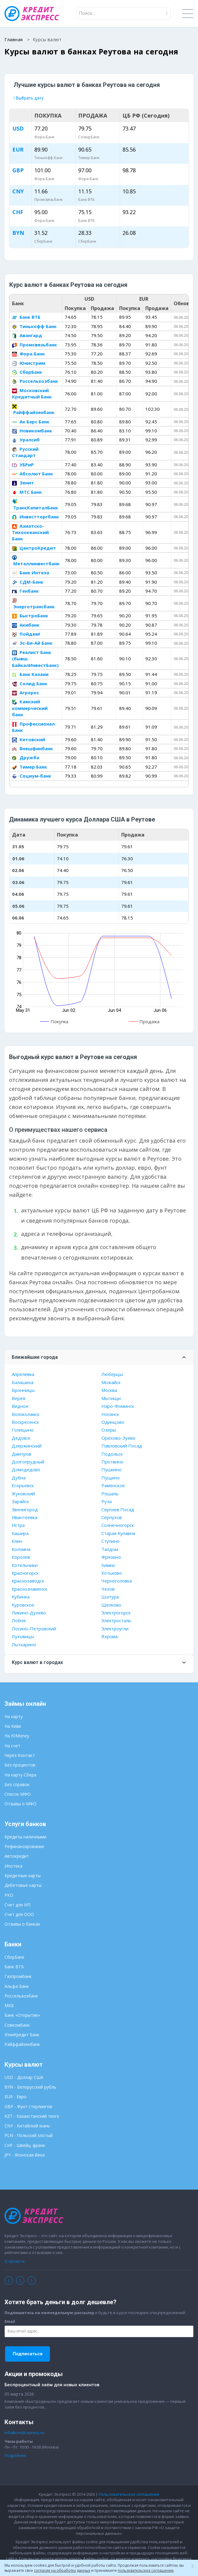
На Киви (13, 1726)
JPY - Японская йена (25, 2155)
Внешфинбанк (32, 748)
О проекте (15, 2261)
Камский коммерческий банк (30, 707)
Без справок (17, 1784)
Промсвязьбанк (34, 345)
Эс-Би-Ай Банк (32, 643)
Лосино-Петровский (34, 1629)
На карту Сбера (20, 1775)
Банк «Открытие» (22, 2015)
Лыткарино (24, 1644)
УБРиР (23, 465)
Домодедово (26, 1469)
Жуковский (23, 1494)
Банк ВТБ (26, 317)
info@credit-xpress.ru (24, 2432)
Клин (17, 1541)
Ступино (110, 1541)
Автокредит (17, 1856)
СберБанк (27, 372)
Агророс (25, 692)
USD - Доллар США (24, 2077)
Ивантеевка (24, 1517)
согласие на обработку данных (62, 2570)
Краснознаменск (29, 1589)
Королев (21, 1557)
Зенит (23, 483)
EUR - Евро (15, 2096)
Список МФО (18, 1794)
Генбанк (25, 591)
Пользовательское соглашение (129, 2494)
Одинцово (112, 1422)
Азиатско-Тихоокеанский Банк (30, 532)
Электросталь (116, 1620)
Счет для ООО (19, 1914)
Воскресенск (25, 1422)
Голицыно (23, 1430)
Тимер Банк (29, 767)
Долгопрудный (28, 1462)
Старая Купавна (118, 1533)
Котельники (25, 1565)
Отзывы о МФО (20, 1804)
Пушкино (111, 1469)
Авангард (27, 335)
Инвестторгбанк (35, 517)
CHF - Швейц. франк (25, 2145)
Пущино (110, 1478)
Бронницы (23, 1390)
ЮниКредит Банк (22, 2034)
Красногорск (25, 1573)
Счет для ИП (17, 1905)
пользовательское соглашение (146, 2570)
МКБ (9, 2005)
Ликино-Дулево (29, 1613)
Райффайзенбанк (33, 409)
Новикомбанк (32, 431)
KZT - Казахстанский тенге (32, 2116)
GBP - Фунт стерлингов (28, 2106)
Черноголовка (116, 1581)
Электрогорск (116, 1613)
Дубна (19, 1478)
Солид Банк (29, 683)
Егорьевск (23, 1485)
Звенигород (25, 1509)
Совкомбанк (17, 2025)
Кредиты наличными (25, 1837)
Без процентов (20, 1765)
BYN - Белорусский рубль (30, 2087)
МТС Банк (27, 492)
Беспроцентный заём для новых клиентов (52, 2384)
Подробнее (15, 2455)
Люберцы (112, 1374)
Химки (108, 1565)
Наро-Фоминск (117, 1406)
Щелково (111, 1605)
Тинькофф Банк (34, 326)
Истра (18, 1525)
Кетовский (28, 739)
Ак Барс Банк (30, 422)
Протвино (112, 1462)
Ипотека (13, 1866)
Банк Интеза (30, 573)
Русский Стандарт (25, 452)
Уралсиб (26, 440)
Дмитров (21, 1454)
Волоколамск (25, 1414)
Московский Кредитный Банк (32, 393)
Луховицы (23, 1636)
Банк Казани (30, 674)
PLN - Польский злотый (29, 2135)
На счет (12, 1746)
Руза (106, 1501)
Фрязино (111, 1557)
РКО (9, 1895)
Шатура (110, 1597)
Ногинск (110, 1414)
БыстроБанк (30, 616)
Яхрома (109, 1636)
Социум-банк (31, 776)
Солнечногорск (117, 1525)
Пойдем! (26, 634)
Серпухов (111, 1517)
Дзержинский (27, 1446)
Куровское (23, 1605)
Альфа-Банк (17, 1986)
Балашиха (22, 1382)
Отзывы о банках (22, 1924)
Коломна (21, 1549)
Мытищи (111, 1398)
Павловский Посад (121, 1446)
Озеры (108, 1430)
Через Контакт (20, 1755)
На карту (14, 1716)
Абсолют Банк (32, 474)
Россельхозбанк (35, 381)
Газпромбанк (18, 1976)
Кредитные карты (23, 1875)
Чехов (108, 1589)
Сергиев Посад (117, 1509)
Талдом (109, 1549)
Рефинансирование (24, 1846)
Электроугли (114, 1629)
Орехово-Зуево (118, 1438)
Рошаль (110, 1494)
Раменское (113, 1485)
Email (10, 2321)
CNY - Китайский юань (27, 2126)
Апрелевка (23, 1374)
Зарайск (20, 1501)
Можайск (111, 1382)
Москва (109, 1390)
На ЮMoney (17, 1736)
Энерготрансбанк (33, 603)
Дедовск (21, 1438)
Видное (20, 1406)
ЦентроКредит (34, 548)
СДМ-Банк (27, 582)
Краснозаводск (28, 1581)
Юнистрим (28, 363)
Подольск (112, 1454)
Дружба (25, 757)
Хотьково (111, 1573)
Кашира (20, 1533)
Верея (18, 1398)
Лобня (19, 1620)
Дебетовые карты (23, 1885)
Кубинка (20, 1597)
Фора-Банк (28, 354)
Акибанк (25, 625)
